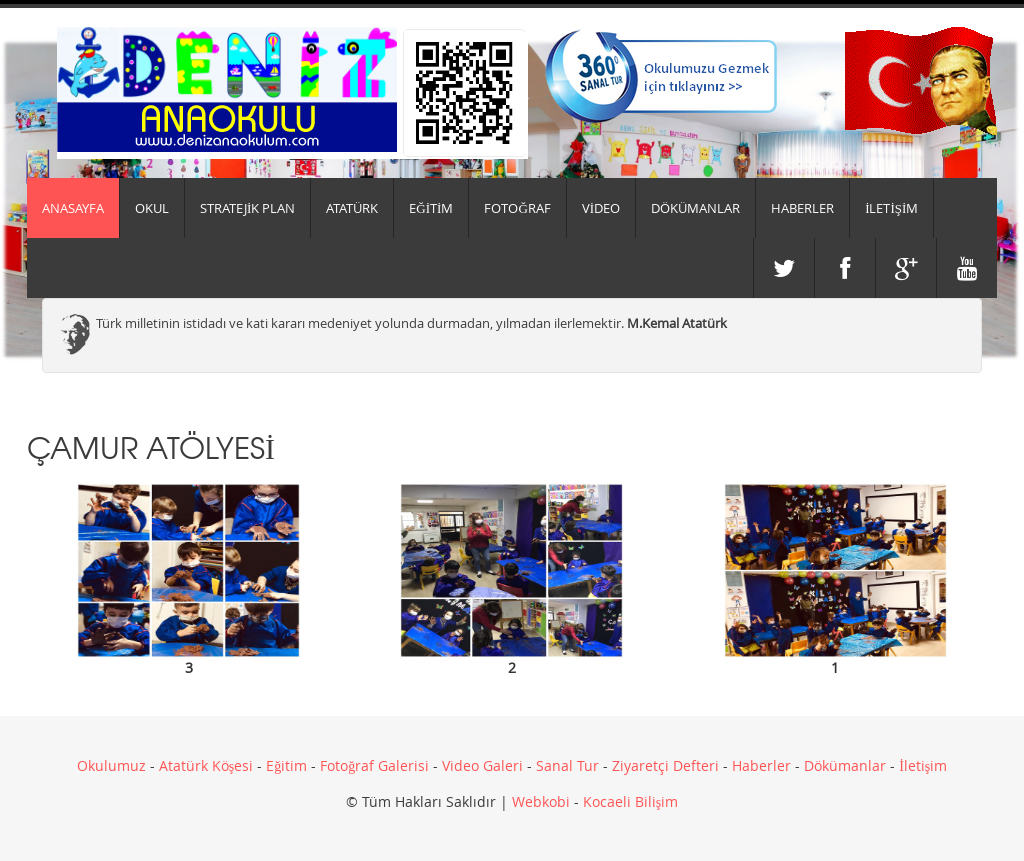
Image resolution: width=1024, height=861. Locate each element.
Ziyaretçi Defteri (665, 765)
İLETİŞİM (891, 208)
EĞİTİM (431, 208)
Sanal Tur (567, 765)
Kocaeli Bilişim (630, 801)
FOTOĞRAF (517, 208)
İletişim (923, 765)
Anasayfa (73, 208)
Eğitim (286, 765)
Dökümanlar (845, 765)
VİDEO (601, 208)
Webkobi (541, 801)
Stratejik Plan (247, 208)
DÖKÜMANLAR (695, 208)
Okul (152, 208)
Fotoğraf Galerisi (374, 765)
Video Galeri (482, 765)
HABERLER (802, 208)
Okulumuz (111, 765)
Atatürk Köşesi (206, 765)
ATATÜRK (352, 208)
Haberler (761, 765)
